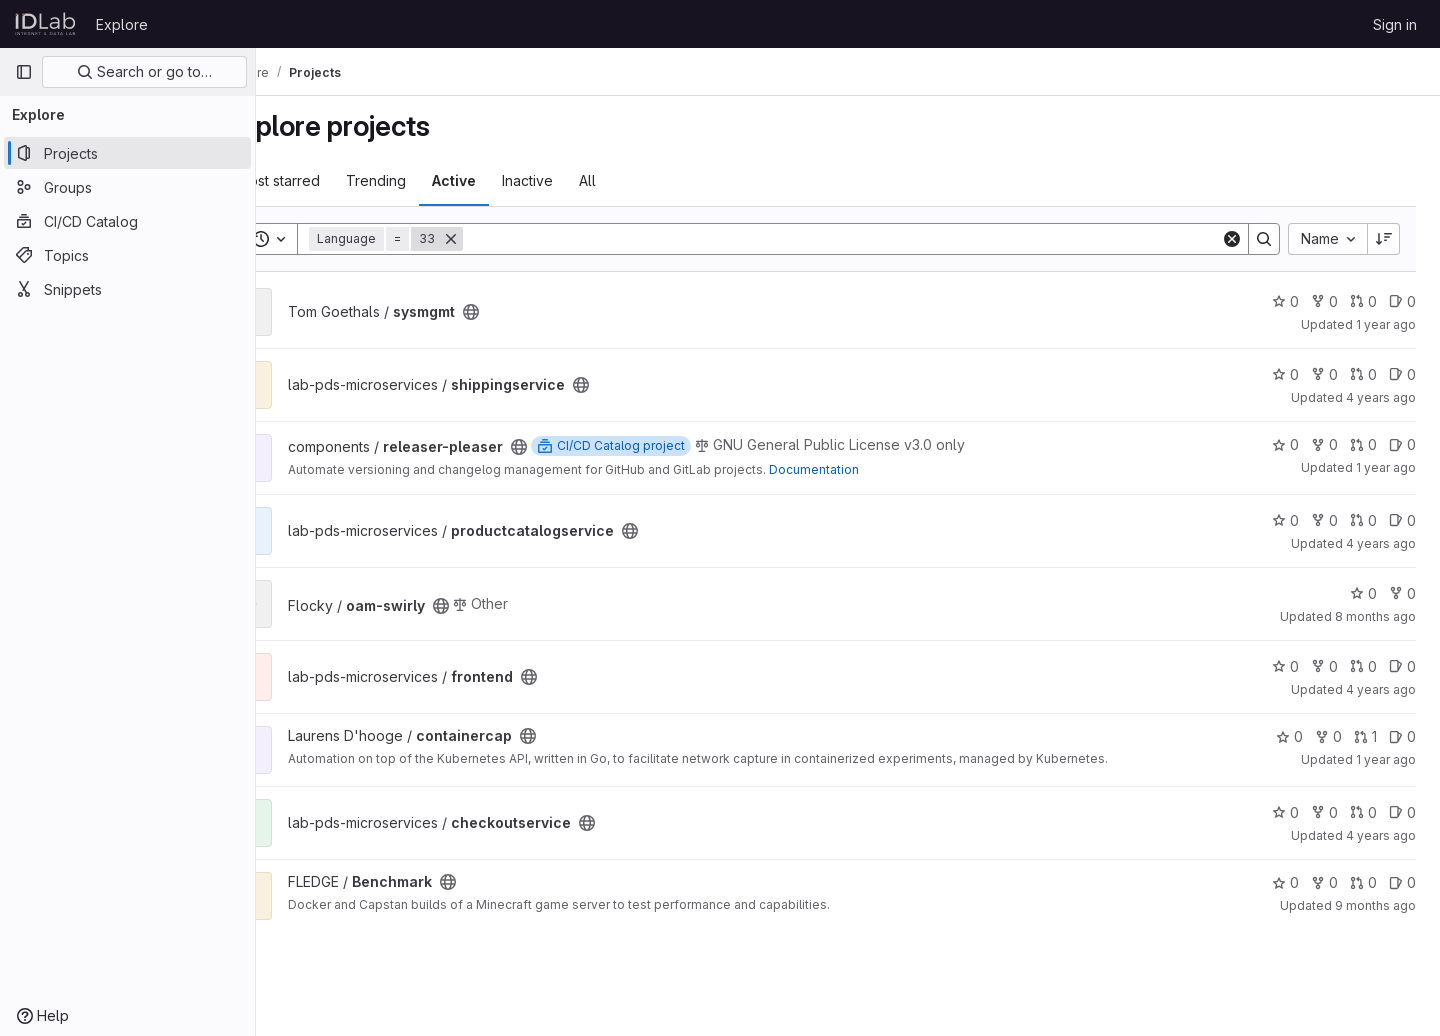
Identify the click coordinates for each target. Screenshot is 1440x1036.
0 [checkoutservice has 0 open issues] (1402, 812)
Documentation (870, 469)
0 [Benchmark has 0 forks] (1324, 882)
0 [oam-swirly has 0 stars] (1363, 593)
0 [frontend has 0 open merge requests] (1363, 666)
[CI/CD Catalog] (127, 221)
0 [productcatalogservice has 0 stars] (1285, 520)
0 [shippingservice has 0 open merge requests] (1363, 374)
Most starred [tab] (334, 180)
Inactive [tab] (583, 180)
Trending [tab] (432, 180)
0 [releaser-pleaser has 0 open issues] (1402, 444)
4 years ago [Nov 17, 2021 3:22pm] (1381, 835)
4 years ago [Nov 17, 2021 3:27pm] (1381, 543)
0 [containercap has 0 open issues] (1402, 736)
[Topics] (127, 255)
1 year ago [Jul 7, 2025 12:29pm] (1386, 467)
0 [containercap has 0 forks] (1328, 736)
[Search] (870, 239)
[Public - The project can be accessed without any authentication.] (527, 312)
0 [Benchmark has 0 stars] (1285, 882)
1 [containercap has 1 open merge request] (1365, 736)
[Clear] (1232, 239)
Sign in (1395, 24)
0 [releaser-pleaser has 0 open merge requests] (1363, 444)
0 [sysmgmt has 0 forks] (1324, 301)
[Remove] (507, 239)
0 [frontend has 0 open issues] (1402, 666)
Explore (122, 24)
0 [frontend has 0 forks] (1324, 666)
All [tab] (643, 180)
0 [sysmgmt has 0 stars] (1285, 301)
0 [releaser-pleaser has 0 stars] (1285, 444)
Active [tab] (510, 180)
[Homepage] (45, 24)
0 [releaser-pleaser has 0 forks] (1324, 444)
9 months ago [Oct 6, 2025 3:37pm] (1375, 905)
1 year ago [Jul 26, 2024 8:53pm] (1386, 759)
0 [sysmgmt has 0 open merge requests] (1363, 301)
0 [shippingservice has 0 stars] (1285, 374)
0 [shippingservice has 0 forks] (1324, 374)
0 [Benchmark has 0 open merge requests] (1363, 882)
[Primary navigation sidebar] (24, 72)
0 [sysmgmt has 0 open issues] (1402, 301)
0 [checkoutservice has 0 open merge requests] (1363, 812)
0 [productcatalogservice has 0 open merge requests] (1363, 520)
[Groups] (127, 187)
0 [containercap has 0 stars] (1289, 736)
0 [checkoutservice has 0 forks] (1324, 812)
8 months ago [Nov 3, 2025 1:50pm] (1375, 616)
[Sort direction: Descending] (1384, 239)
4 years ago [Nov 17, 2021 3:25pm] (1381, 689)
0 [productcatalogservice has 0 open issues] (1402, 520)
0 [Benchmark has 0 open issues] (1402, 882)
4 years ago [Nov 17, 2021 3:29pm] (1381, 397)
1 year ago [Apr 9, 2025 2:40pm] (1386, 324)
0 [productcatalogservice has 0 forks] (1324, 520)
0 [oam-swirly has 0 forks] (1402, 593)
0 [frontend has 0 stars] (1285, 666)
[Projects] (127, 153)
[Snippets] (127, 289)
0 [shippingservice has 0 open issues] (1402, 374)
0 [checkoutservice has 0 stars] (1285, 812)
